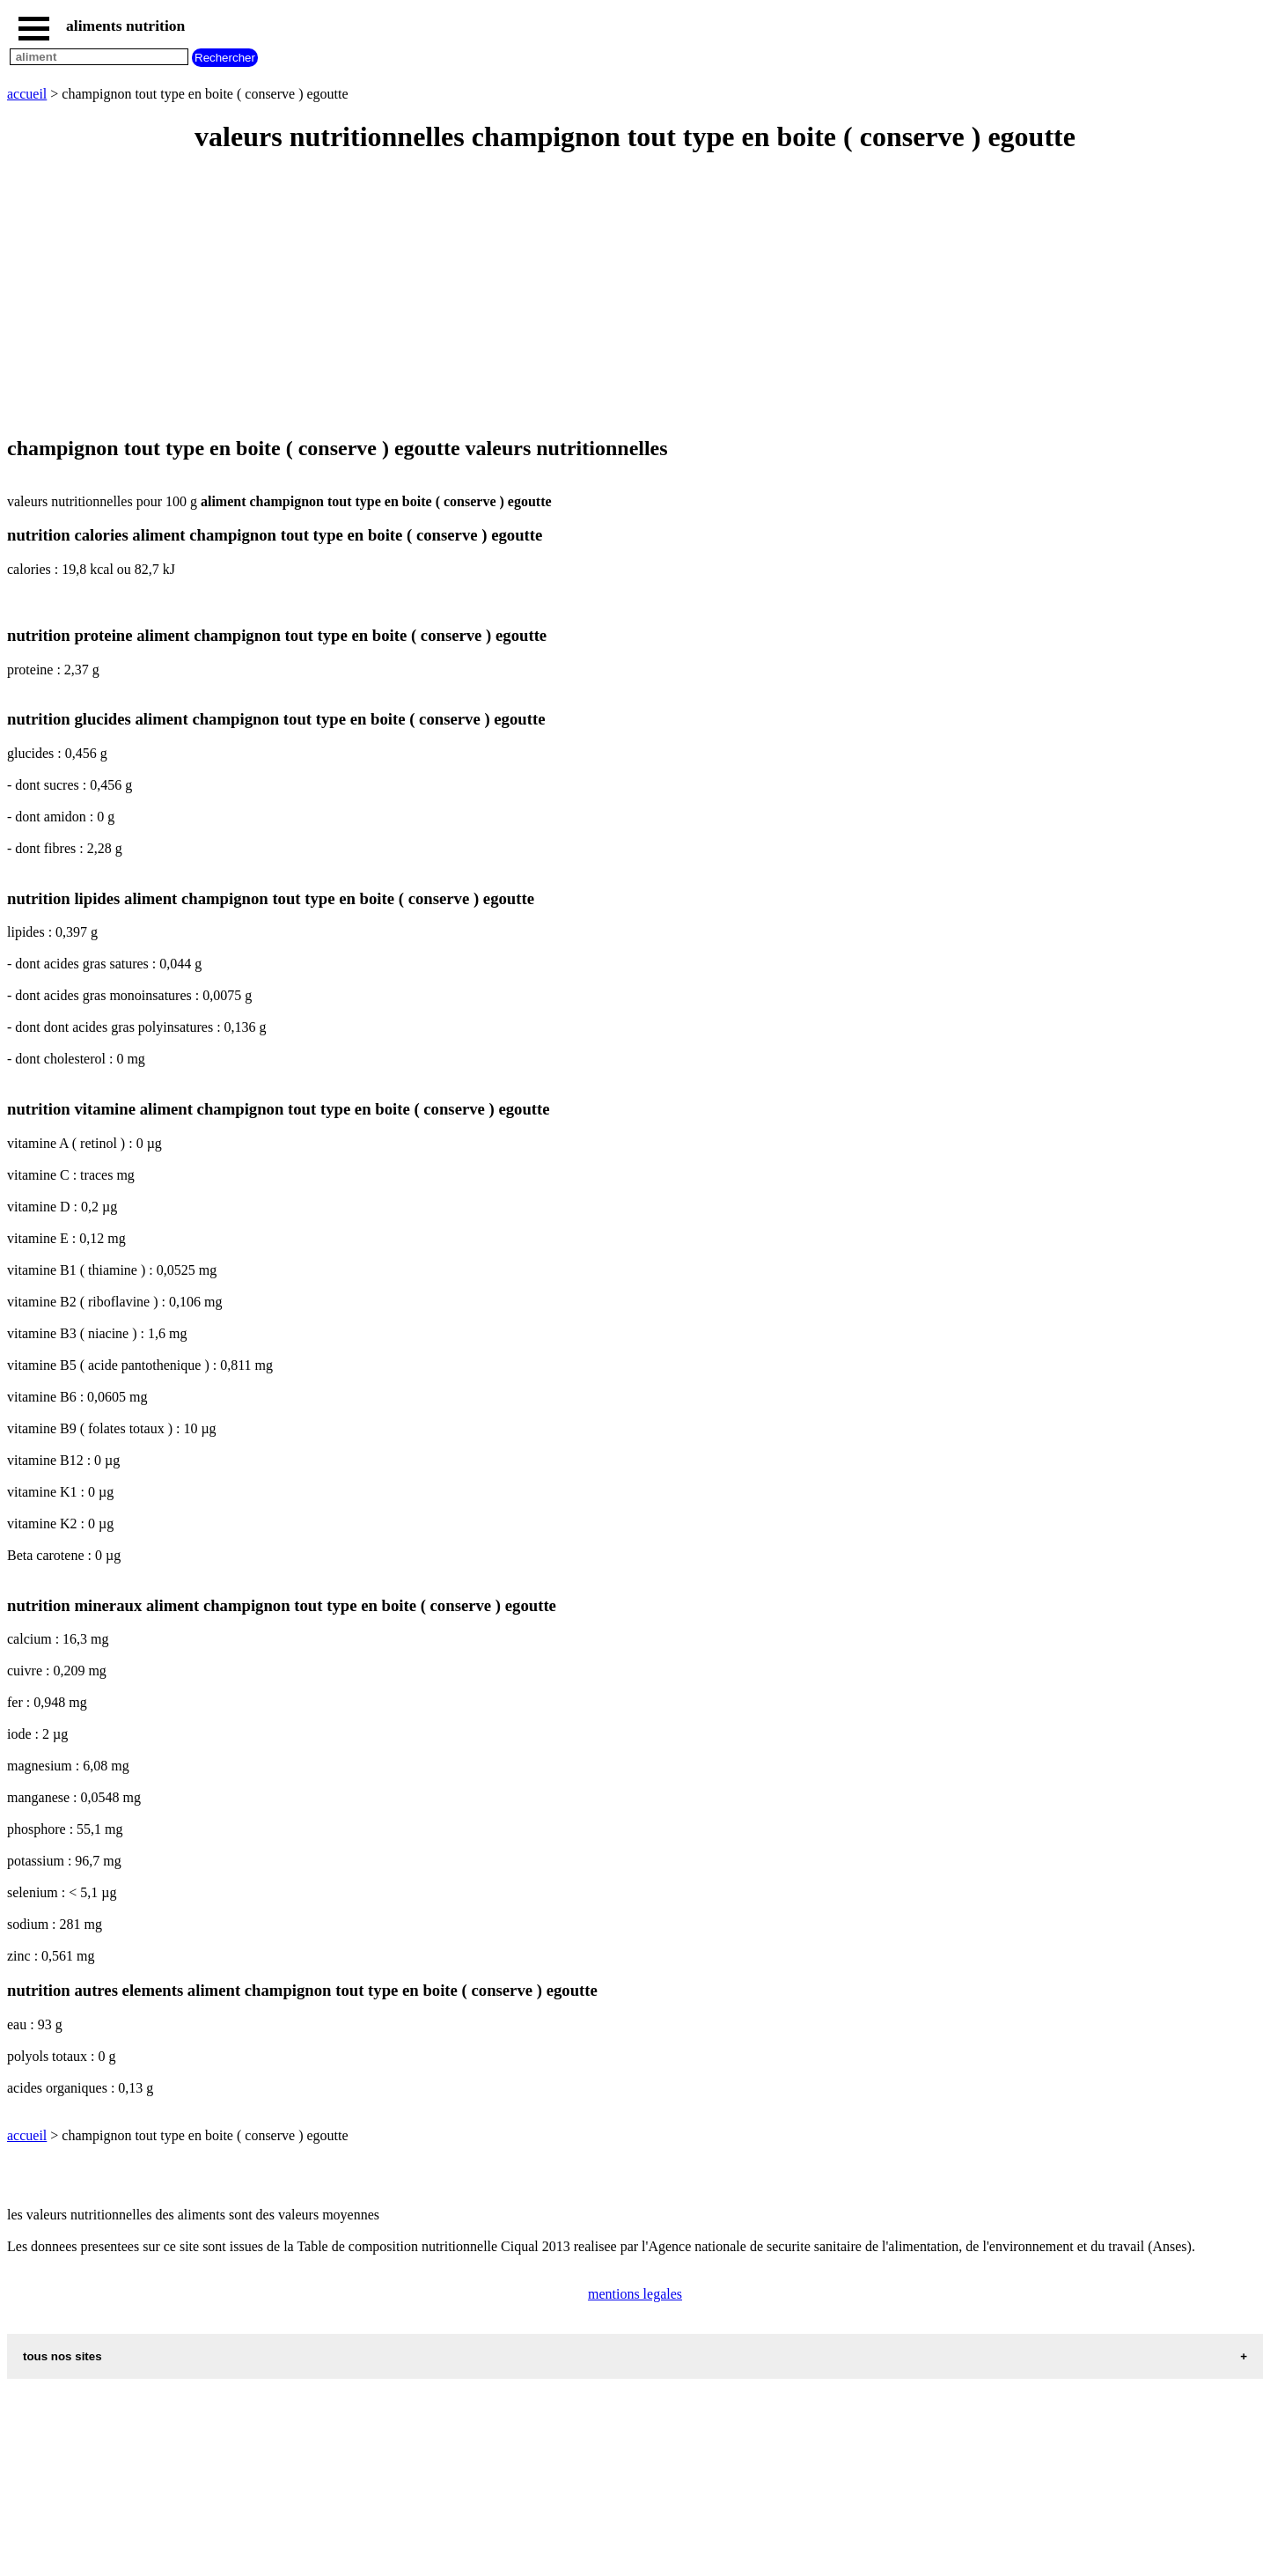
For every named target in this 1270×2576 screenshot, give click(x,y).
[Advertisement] (535, 296)
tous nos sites (62, 2356)
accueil (27, 93)
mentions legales (635, 2293)
